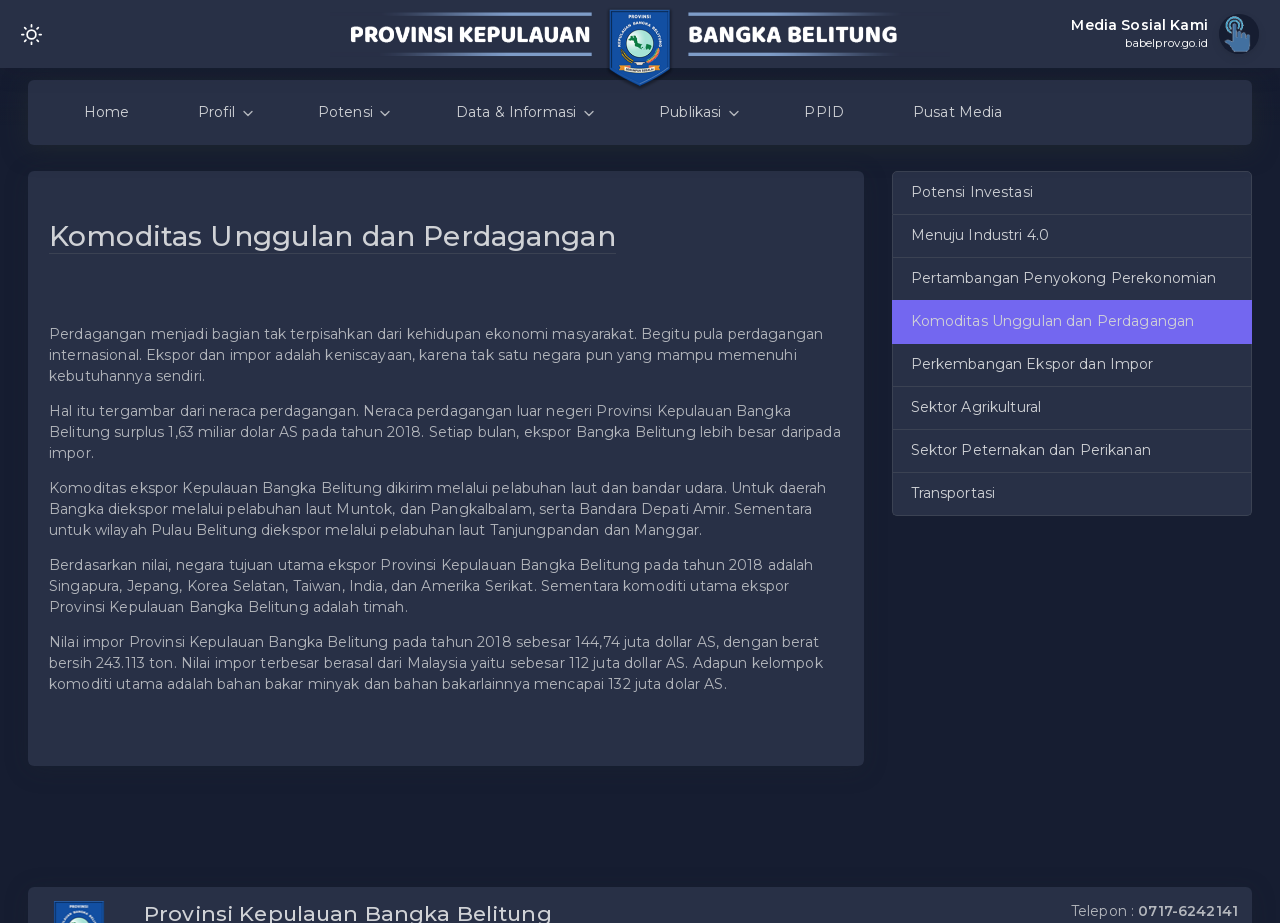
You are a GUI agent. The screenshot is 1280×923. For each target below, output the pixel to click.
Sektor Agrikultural (976, 407)
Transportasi (953, 493)
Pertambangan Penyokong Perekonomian (1064, 278)
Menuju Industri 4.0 (980, 235)
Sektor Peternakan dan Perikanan (1031, 450)
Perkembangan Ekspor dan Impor (1032, 364)
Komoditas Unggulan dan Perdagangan (1053, 321)
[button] (836, 256)
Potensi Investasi (972, 192)
